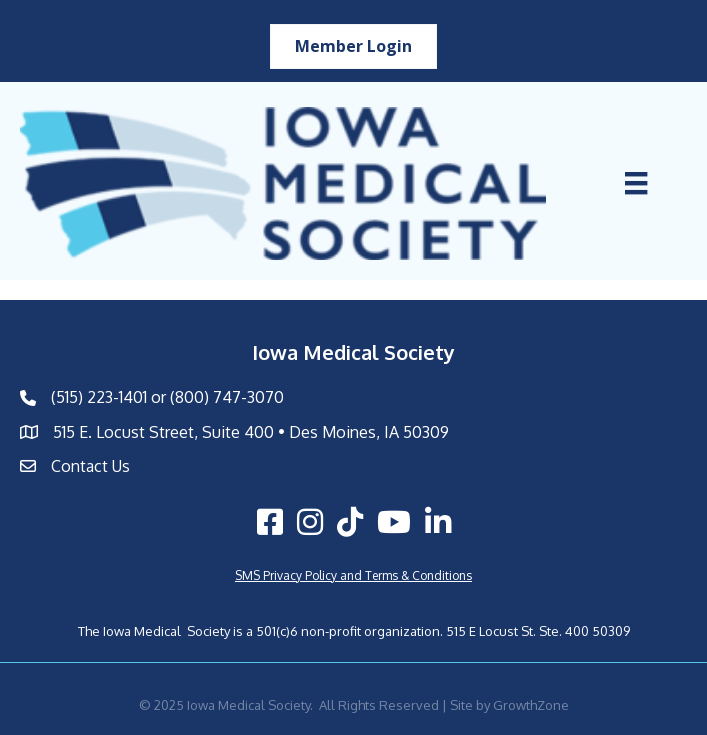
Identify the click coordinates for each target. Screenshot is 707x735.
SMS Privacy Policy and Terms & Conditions (353, 575)
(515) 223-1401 (99, 397)
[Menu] (636, 183)
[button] (353, 46)
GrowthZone (531, 705)
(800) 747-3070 (227, 397)
